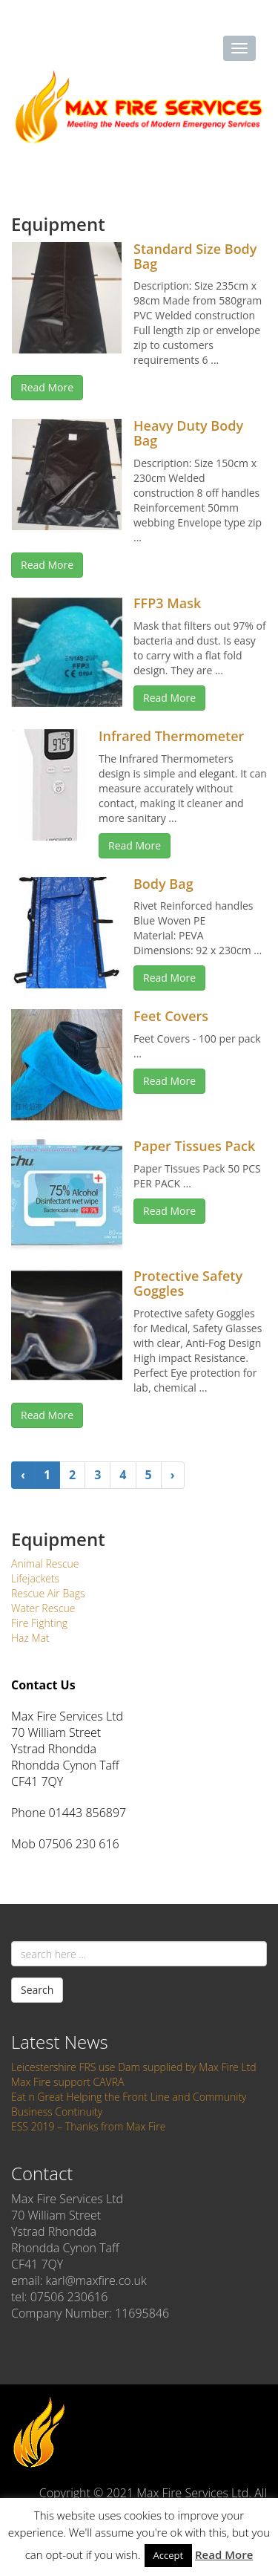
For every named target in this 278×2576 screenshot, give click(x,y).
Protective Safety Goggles (187, 1283)
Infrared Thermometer (171, 736)
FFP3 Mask (167, 603)
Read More (47, 387)
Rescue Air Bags (48, 1593)
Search (37, 1990)
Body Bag (163, 884)
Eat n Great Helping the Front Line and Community (129, 2097)
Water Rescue (43, 1608)
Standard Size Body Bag (195, 256)
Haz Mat (30, 1638)
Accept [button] (168, 2555)
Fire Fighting (39, 1623)
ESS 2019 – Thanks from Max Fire (88, 2126)
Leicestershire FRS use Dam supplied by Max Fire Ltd (134, 2067)
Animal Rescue (45, 1563)
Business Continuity (56, 2111)
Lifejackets (35, 1578)
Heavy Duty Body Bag (188, 433)
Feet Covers (170, 1016)
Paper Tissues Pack (194, 1146)
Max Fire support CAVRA (67, 2082)
